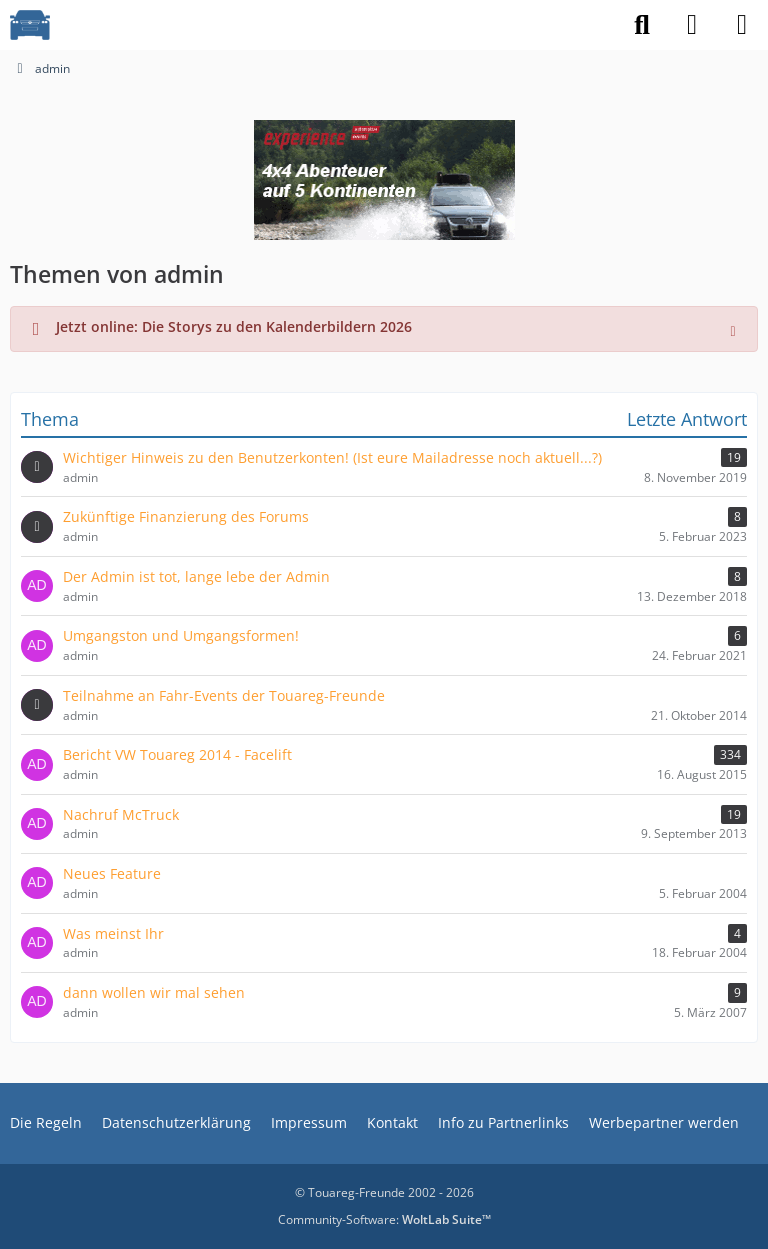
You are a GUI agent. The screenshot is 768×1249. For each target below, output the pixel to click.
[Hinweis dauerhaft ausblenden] (735, 329)
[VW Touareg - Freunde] (30, 25)
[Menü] (742, 25)
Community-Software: (384, 1219)
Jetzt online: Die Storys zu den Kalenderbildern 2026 (234, 326)
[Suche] (642, 25)
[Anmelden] (692, 25)
